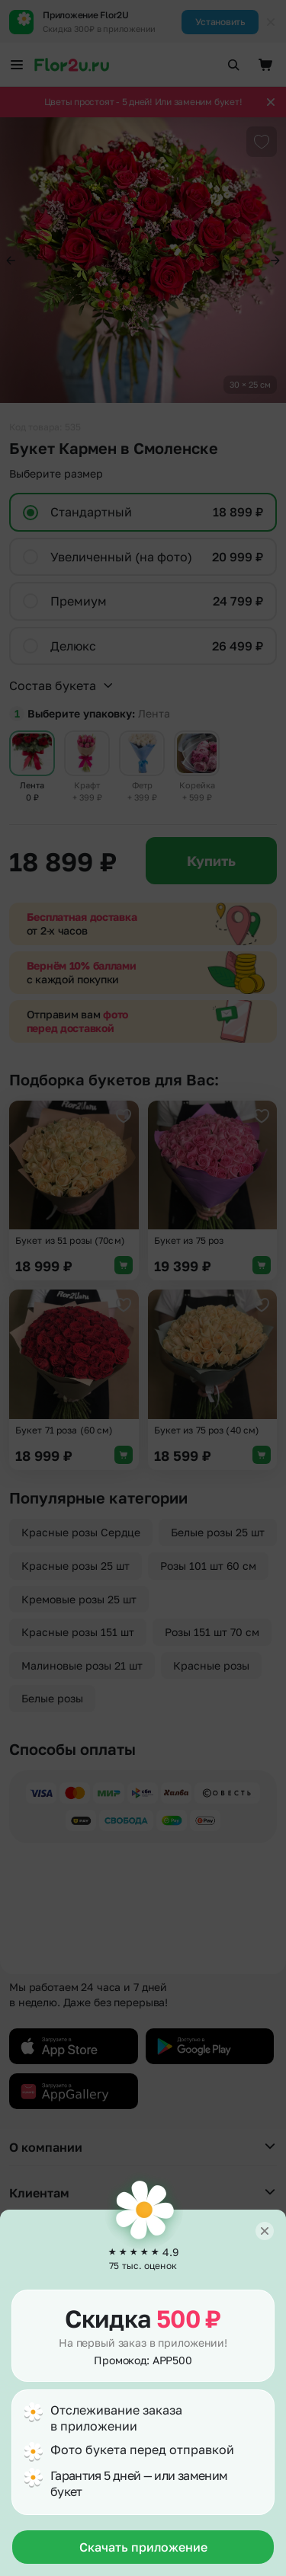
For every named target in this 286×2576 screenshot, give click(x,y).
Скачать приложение (143, 2547)
